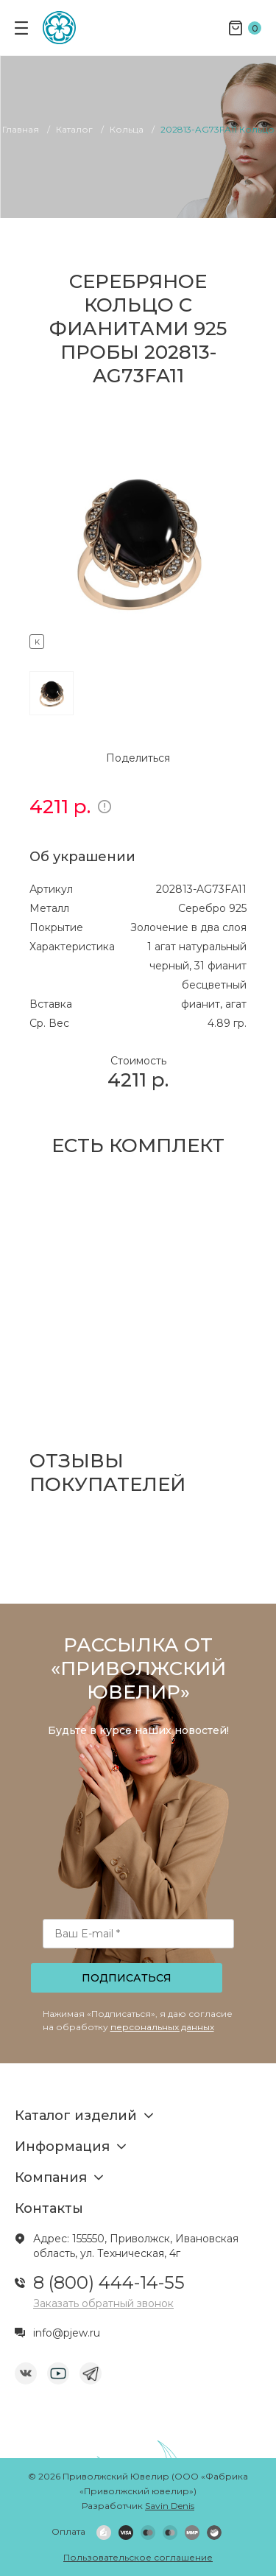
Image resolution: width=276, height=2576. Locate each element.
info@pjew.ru (66, 2333)
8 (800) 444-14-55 (109, 2282)
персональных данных (162, 2026)
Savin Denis (169, 2505)
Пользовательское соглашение (138, 2557)
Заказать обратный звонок (103, 2303)
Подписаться (126, 1977)
